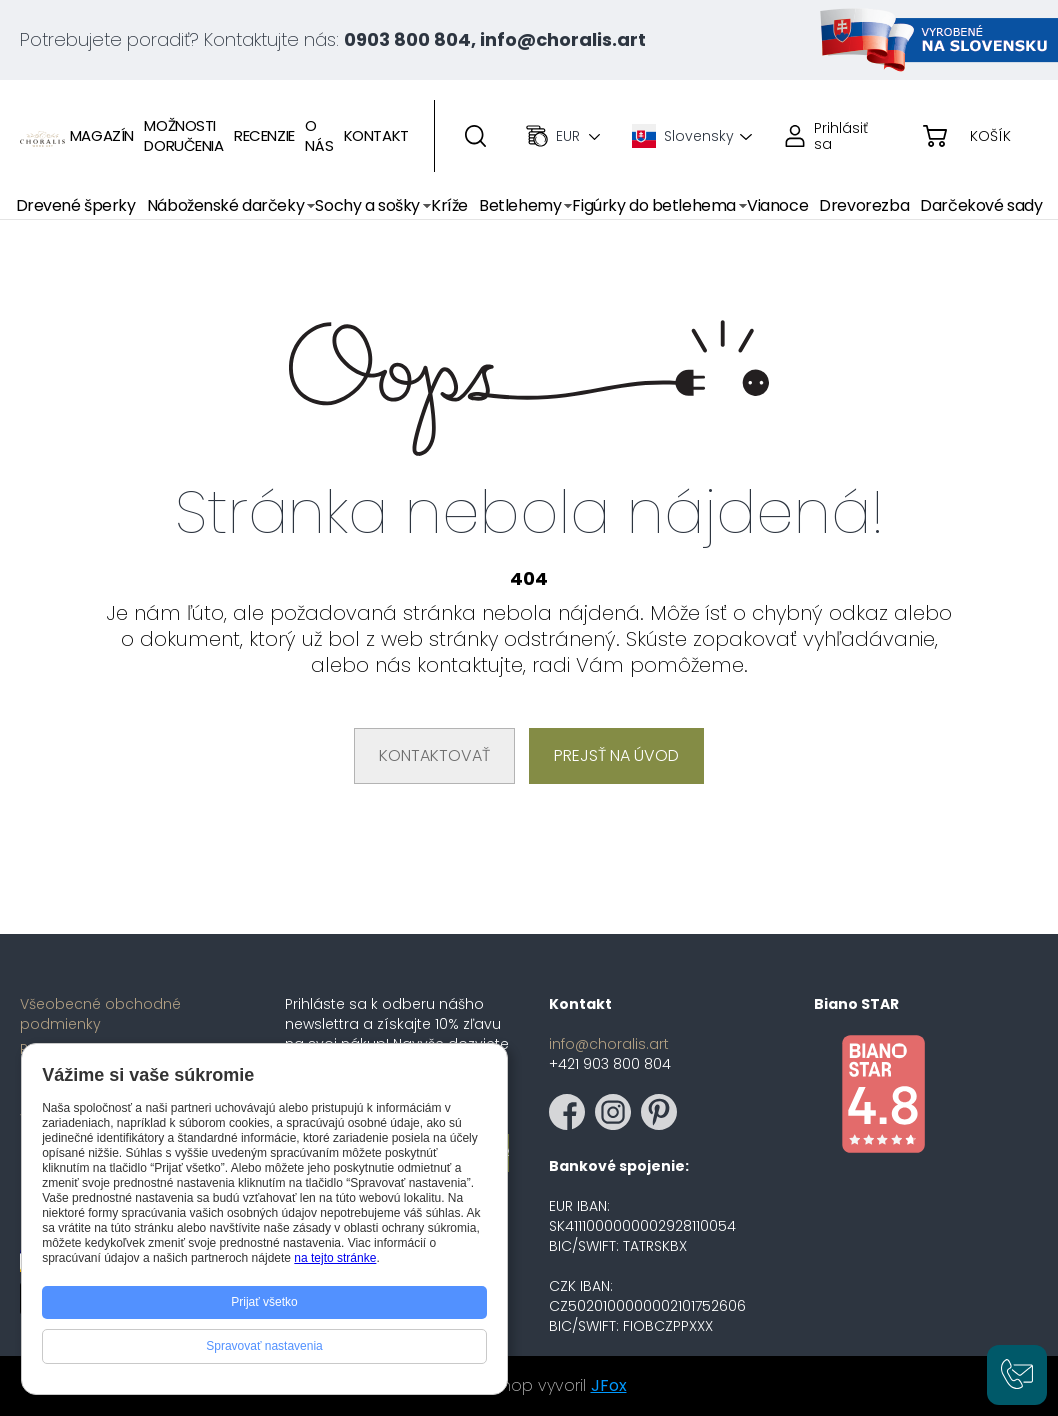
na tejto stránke (335, 1258)
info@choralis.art (609, 1044)
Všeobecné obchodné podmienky (100, 1014)
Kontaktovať (434, 755)
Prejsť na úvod (616, 755)
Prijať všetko (264, 1302)
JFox (609, 1385)
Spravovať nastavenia (264, 1346)
